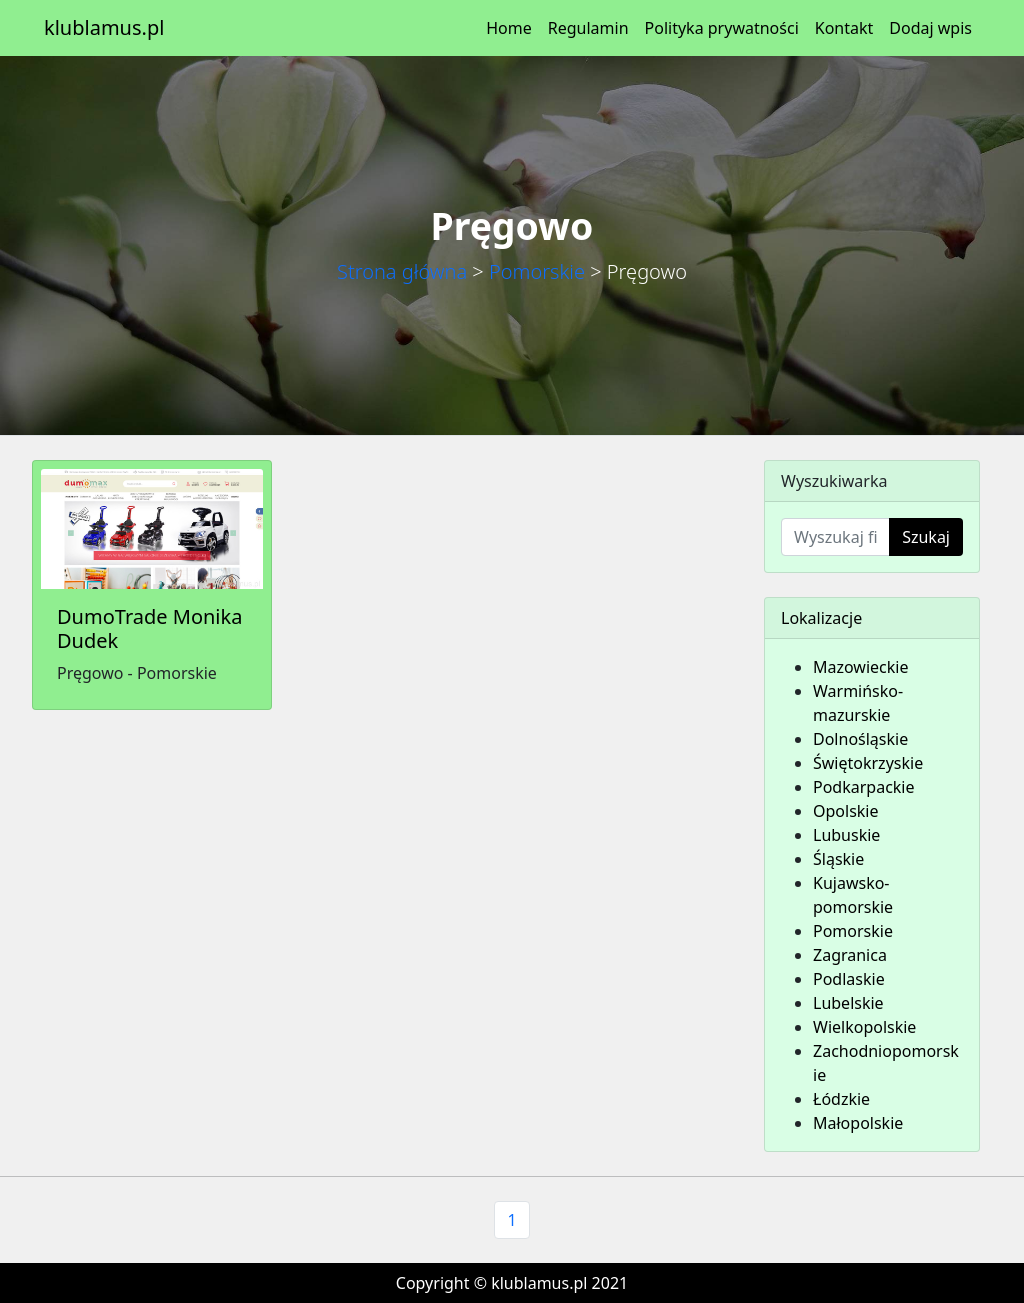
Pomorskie (537, 271)
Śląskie (838, 859)
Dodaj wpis (930, 28)
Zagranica (850, 955)
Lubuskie (846, 835)
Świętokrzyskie (868, 763)
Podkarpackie (864, 787)
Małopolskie (858, 1123)
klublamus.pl (104, 27)
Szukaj (926, 537)
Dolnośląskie (860, 739)
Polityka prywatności (722, 28)
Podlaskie (849, 979)
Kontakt (844, 28)
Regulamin (588, 28)
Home (509, 28)
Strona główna (402, 271)
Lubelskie (848, 1003)
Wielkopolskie (864, 1027)
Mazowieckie (860, 667)
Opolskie (846, 811)
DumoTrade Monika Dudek (149, 628)
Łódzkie (841, 1099)
